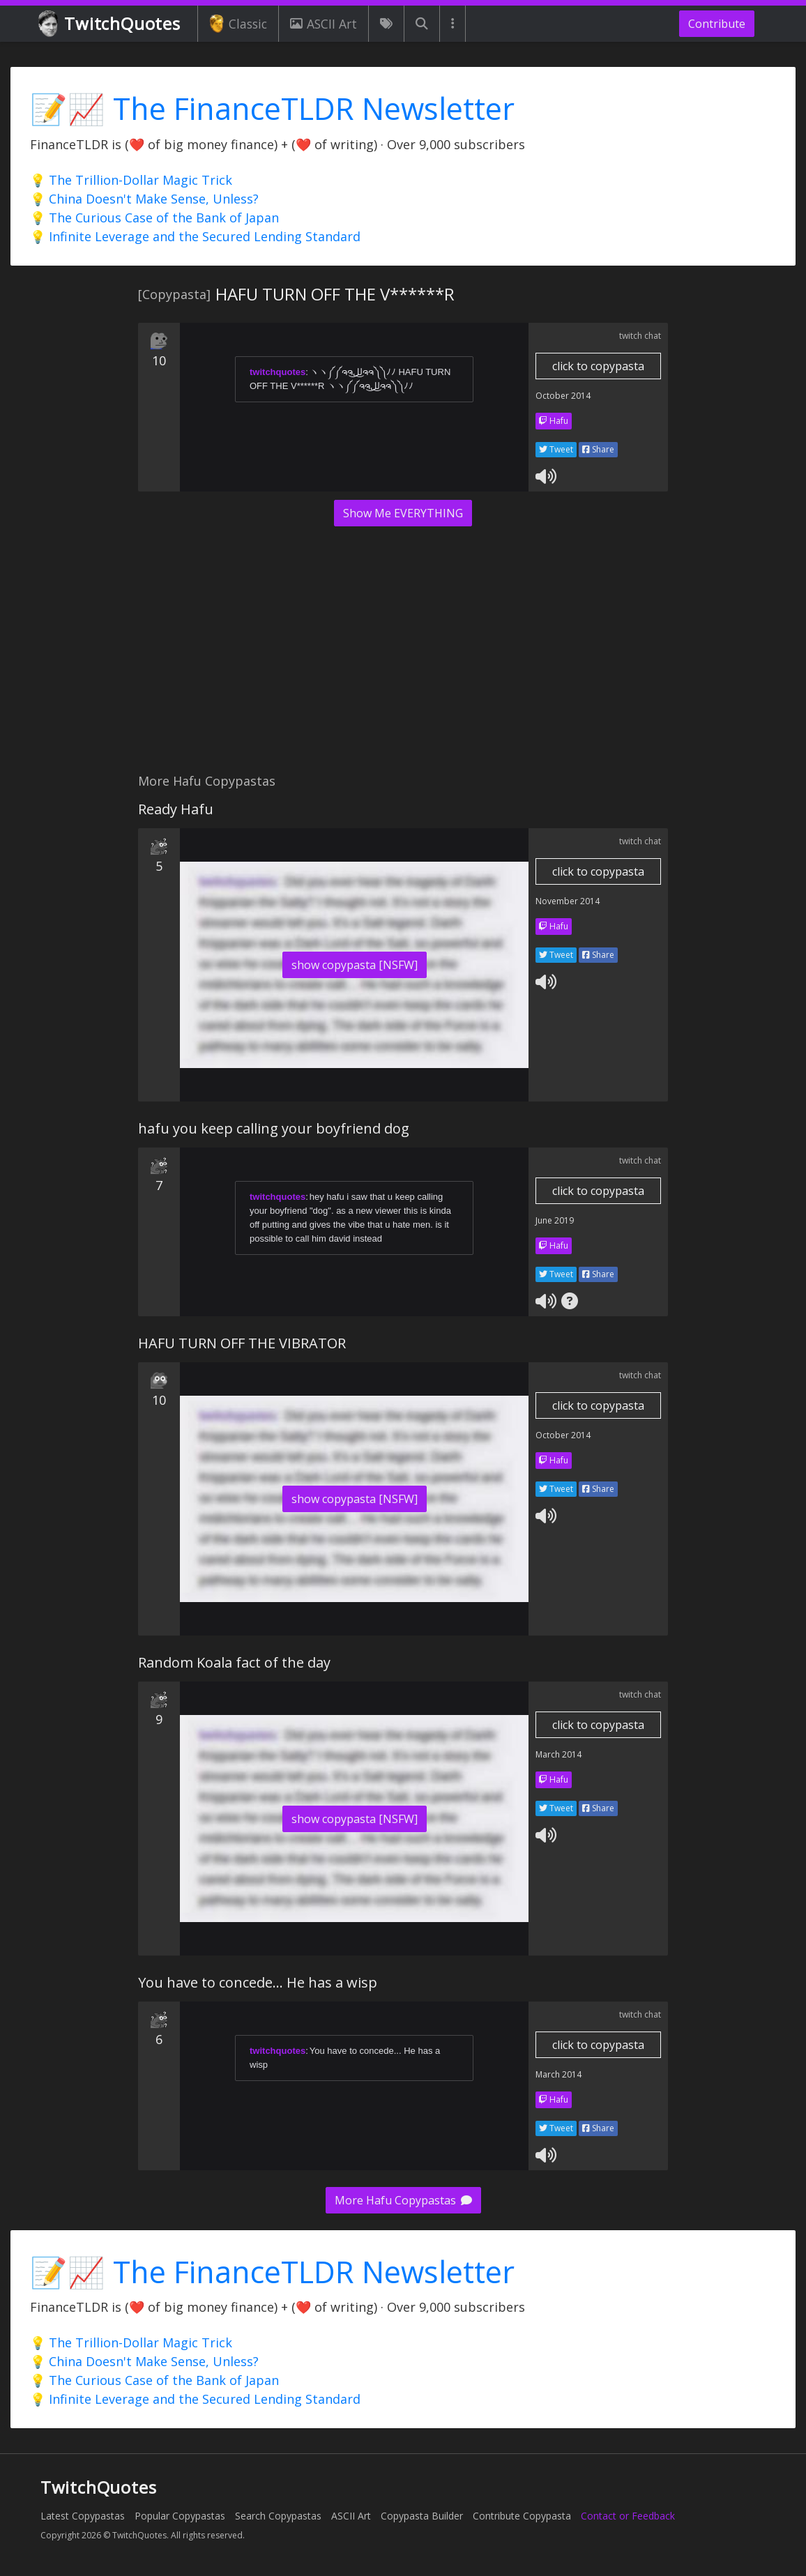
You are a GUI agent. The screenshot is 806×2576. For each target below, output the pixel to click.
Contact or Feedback (628, 2515)
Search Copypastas (278, 2515)
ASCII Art (323, 23)
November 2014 (567, 901)
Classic (238, 23)
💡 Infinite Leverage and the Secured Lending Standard (195, 236)
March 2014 (558, 1754)
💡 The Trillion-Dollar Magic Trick (131, 180)
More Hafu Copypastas (403, 2200)
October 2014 (563, 396)
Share (598, 449)
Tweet (556, 449)
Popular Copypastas (180, 2515)
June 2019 (554, 1220)
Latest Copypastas (82, 2515)
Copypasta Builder (422, 2515)
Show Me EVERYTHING (403, 513)
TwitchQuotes (110, 24)
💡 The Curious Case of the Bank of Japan (154, 217)
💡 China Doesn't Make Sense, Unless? (144, 198)
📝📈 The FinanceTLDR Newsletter (272, 108)
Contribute (716, 23)
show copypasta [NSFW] (354, 965)
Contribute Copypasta (522, 2515)
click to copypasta (598, 366)
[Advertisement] (403, 657)
